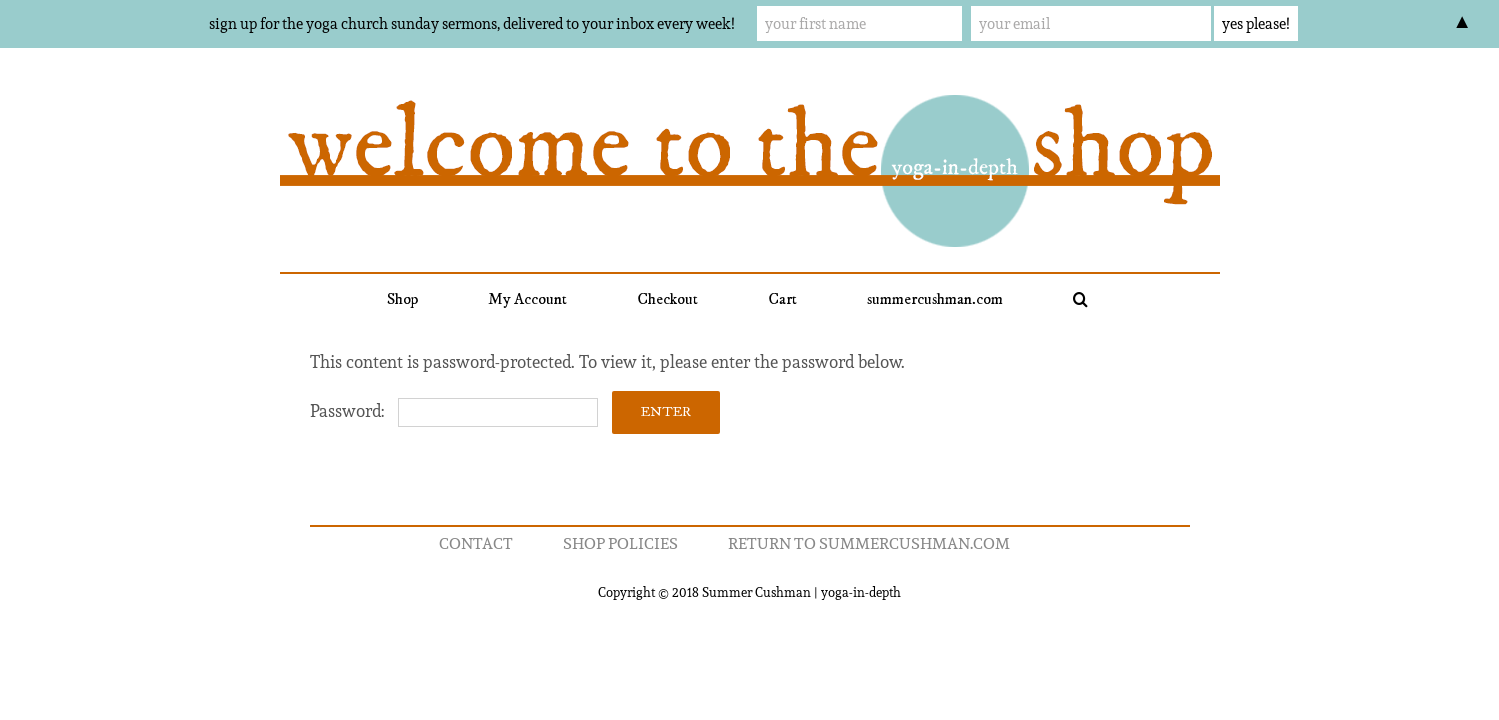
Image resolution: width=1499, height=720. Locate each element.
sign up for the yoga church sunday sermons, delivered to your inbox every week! (471, 23)
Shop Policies (620, 543)
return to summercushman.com (869, 543)
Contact (476, 543)
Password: (454, 411)
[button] (1030, 299)
